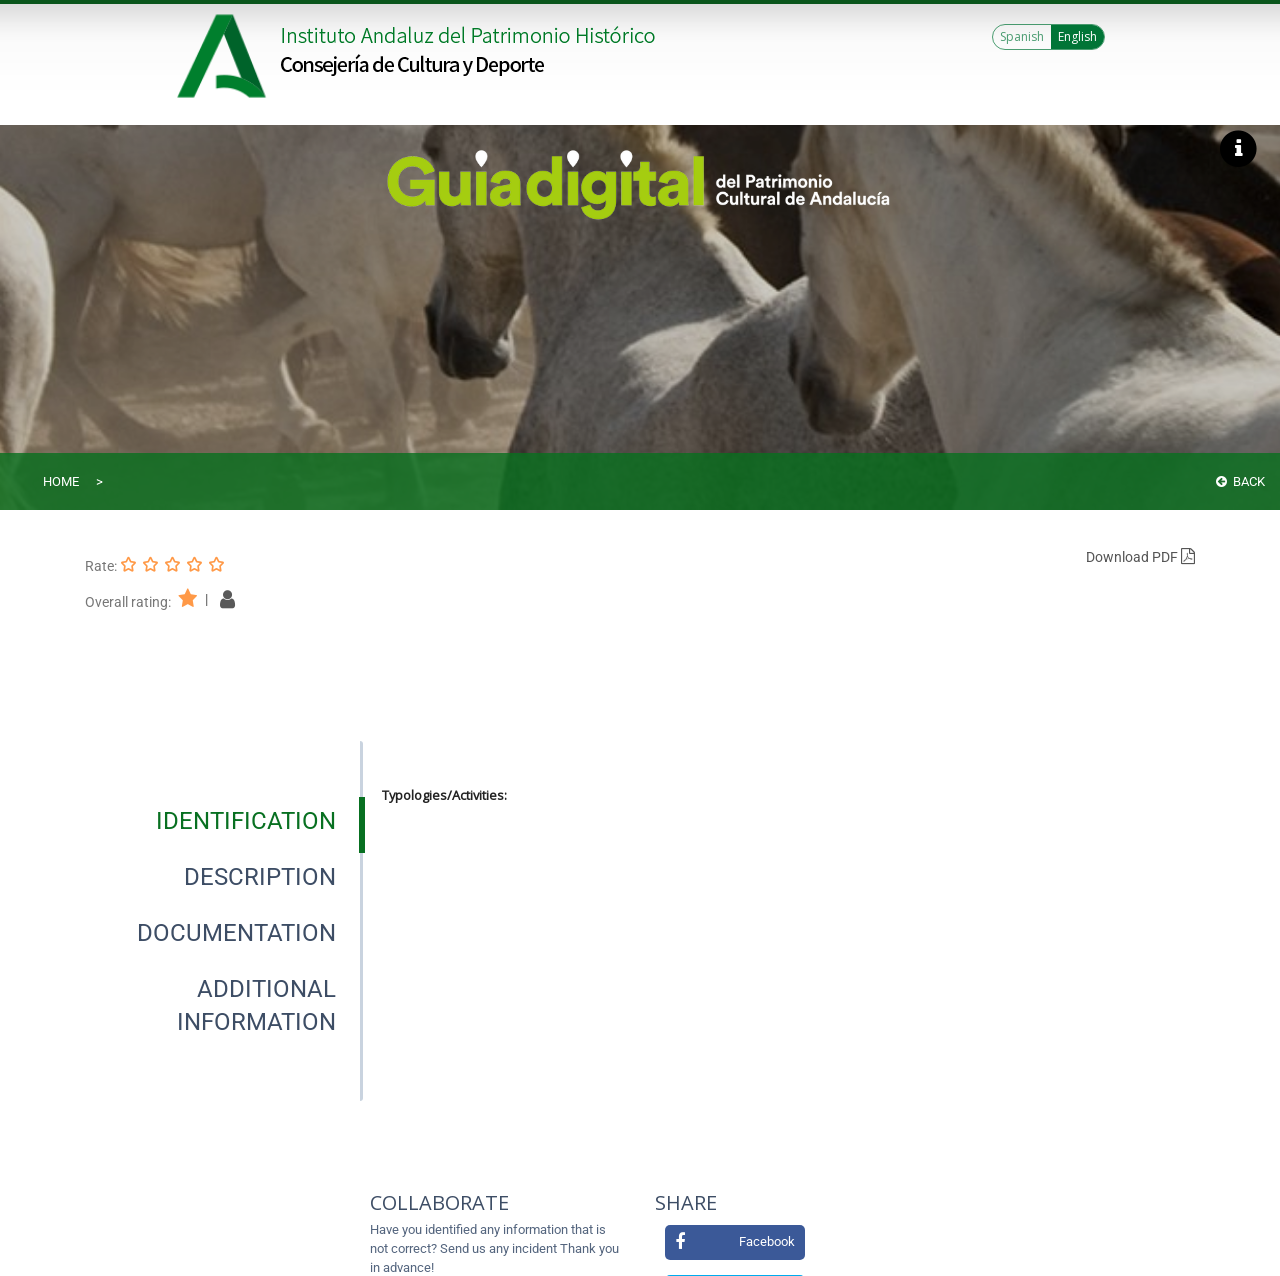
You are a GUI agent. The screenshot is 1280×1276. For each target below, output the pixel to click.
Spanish (1022, 36)
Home (61, 481)
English (1077, 36)
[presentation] (224, 821)
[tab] (246, 821)
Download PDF (1140, 557)
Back (1240, 481)
